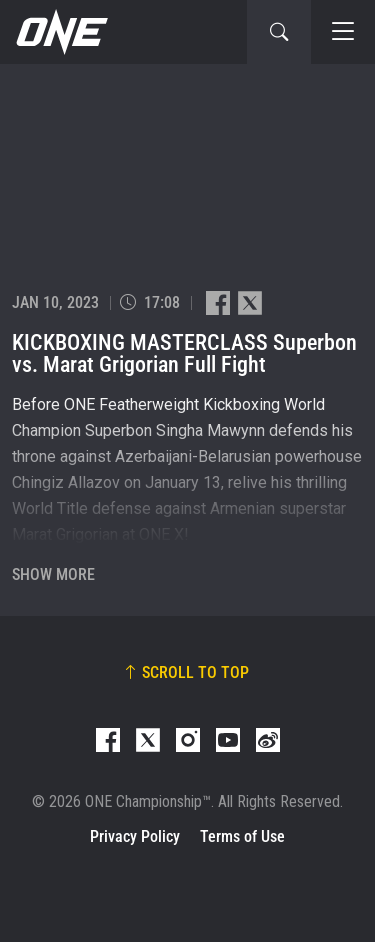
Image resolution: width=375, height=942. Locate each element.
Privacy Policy (135, 836)
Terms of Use (242, 836)
